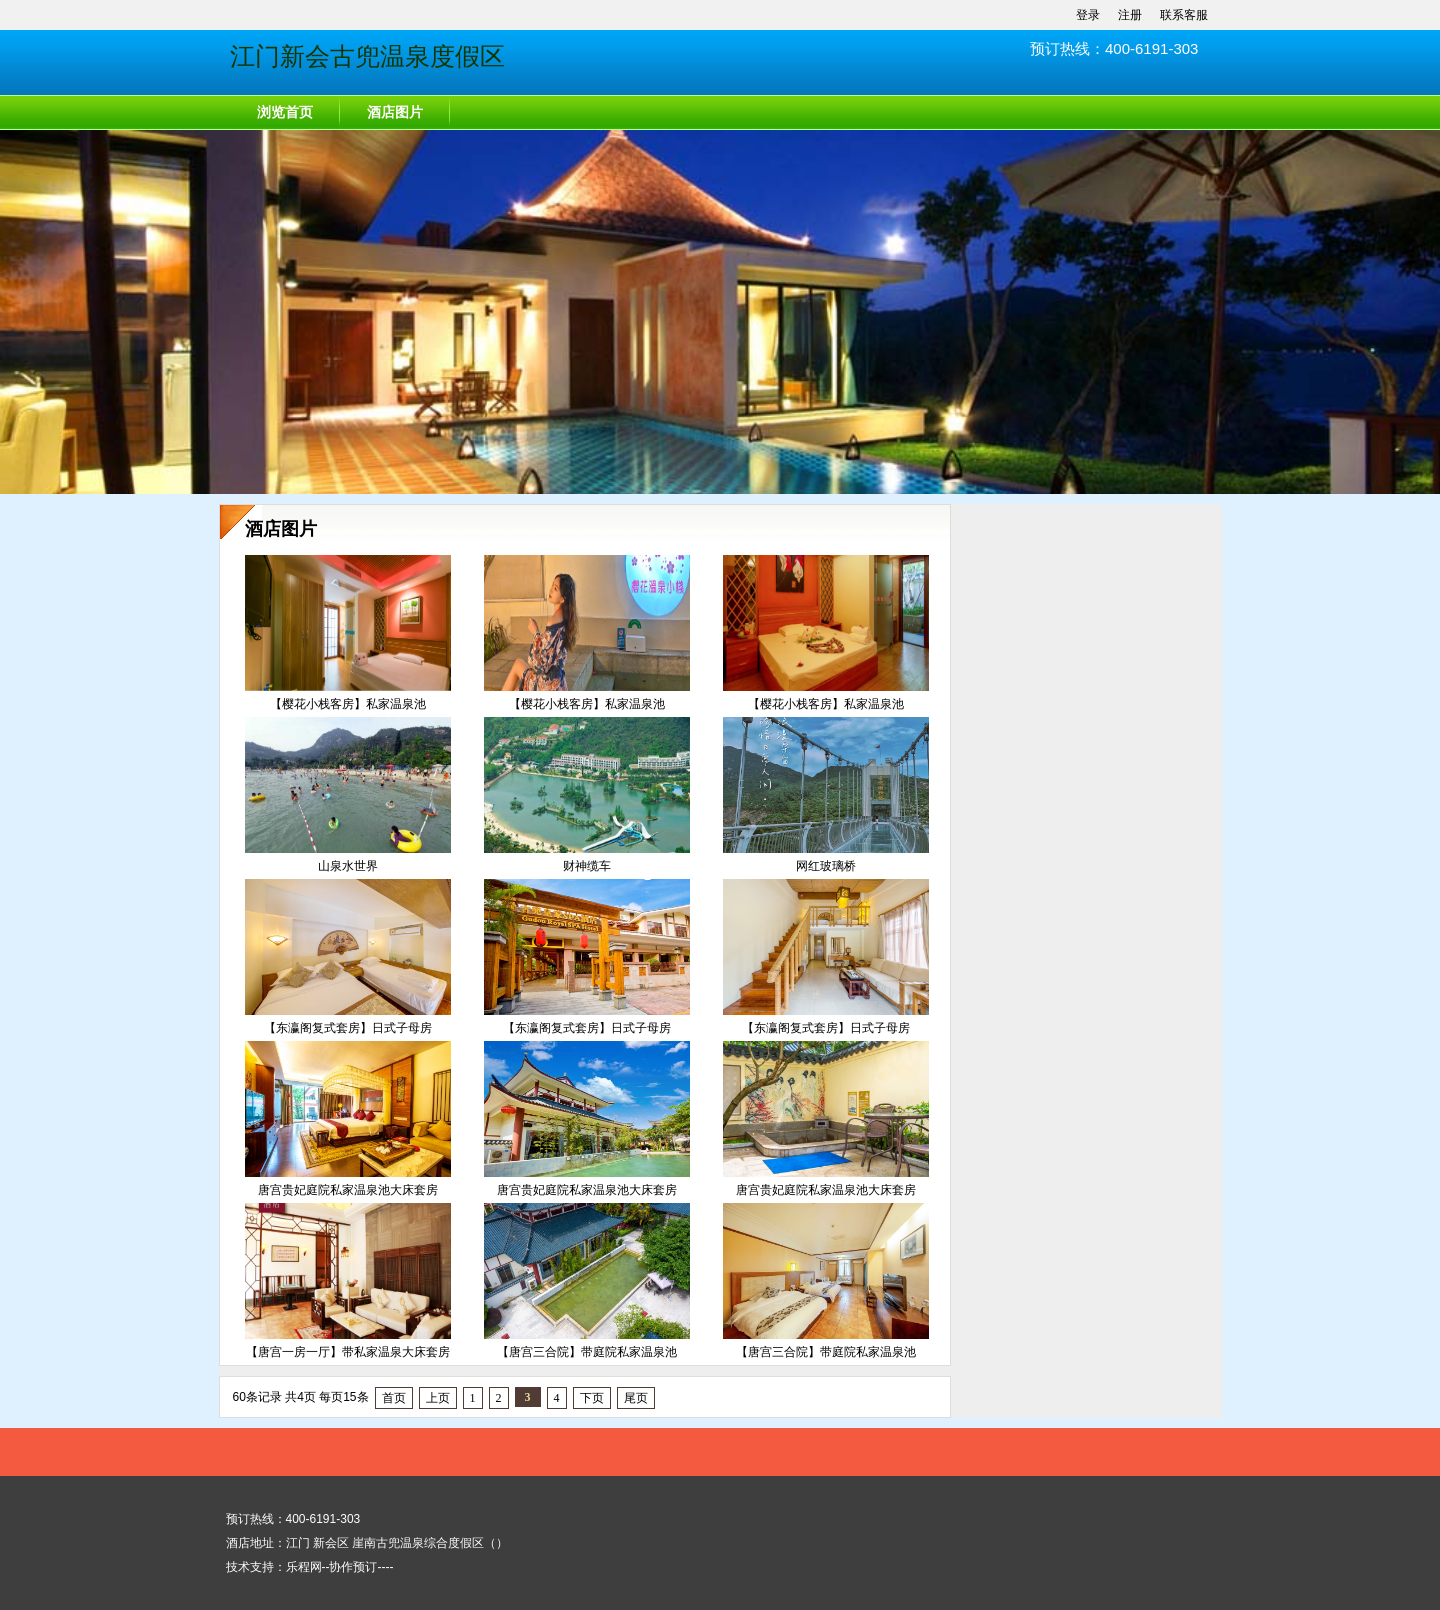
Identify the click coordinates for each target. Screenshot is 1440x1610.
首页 (394, 1398)
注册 (1130, 15)
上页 (438, 1398)
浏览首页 (285, 112)
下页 (592, 1398)
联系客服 (1184, 15)
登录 (1088, 15)
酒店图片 (395, 112)
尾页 (636, 1398)
